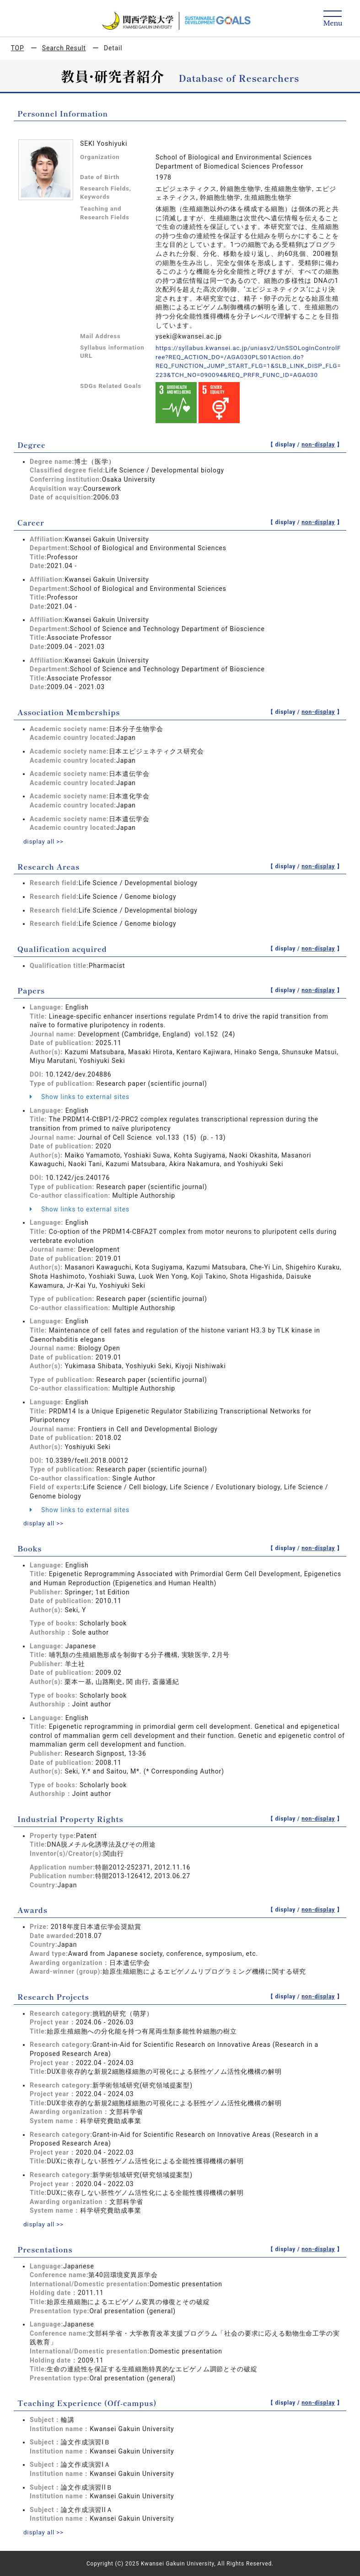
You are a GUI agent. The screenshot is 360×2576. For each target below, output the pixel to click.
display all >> (44, 841)
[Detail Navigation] (332, 19)
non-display (318, 444)
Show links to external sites (79, 1096)
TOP (17, 48)
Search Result (64, 48)
